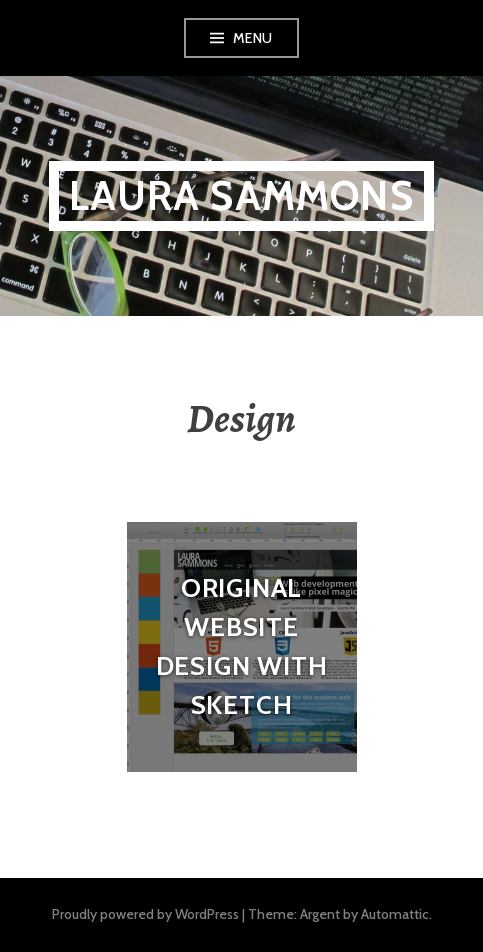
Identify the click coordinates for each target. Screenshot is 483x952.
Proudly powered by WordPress (145, 914)
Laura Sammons (241, 195)
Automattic (395, 914)
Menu (253, 38)
